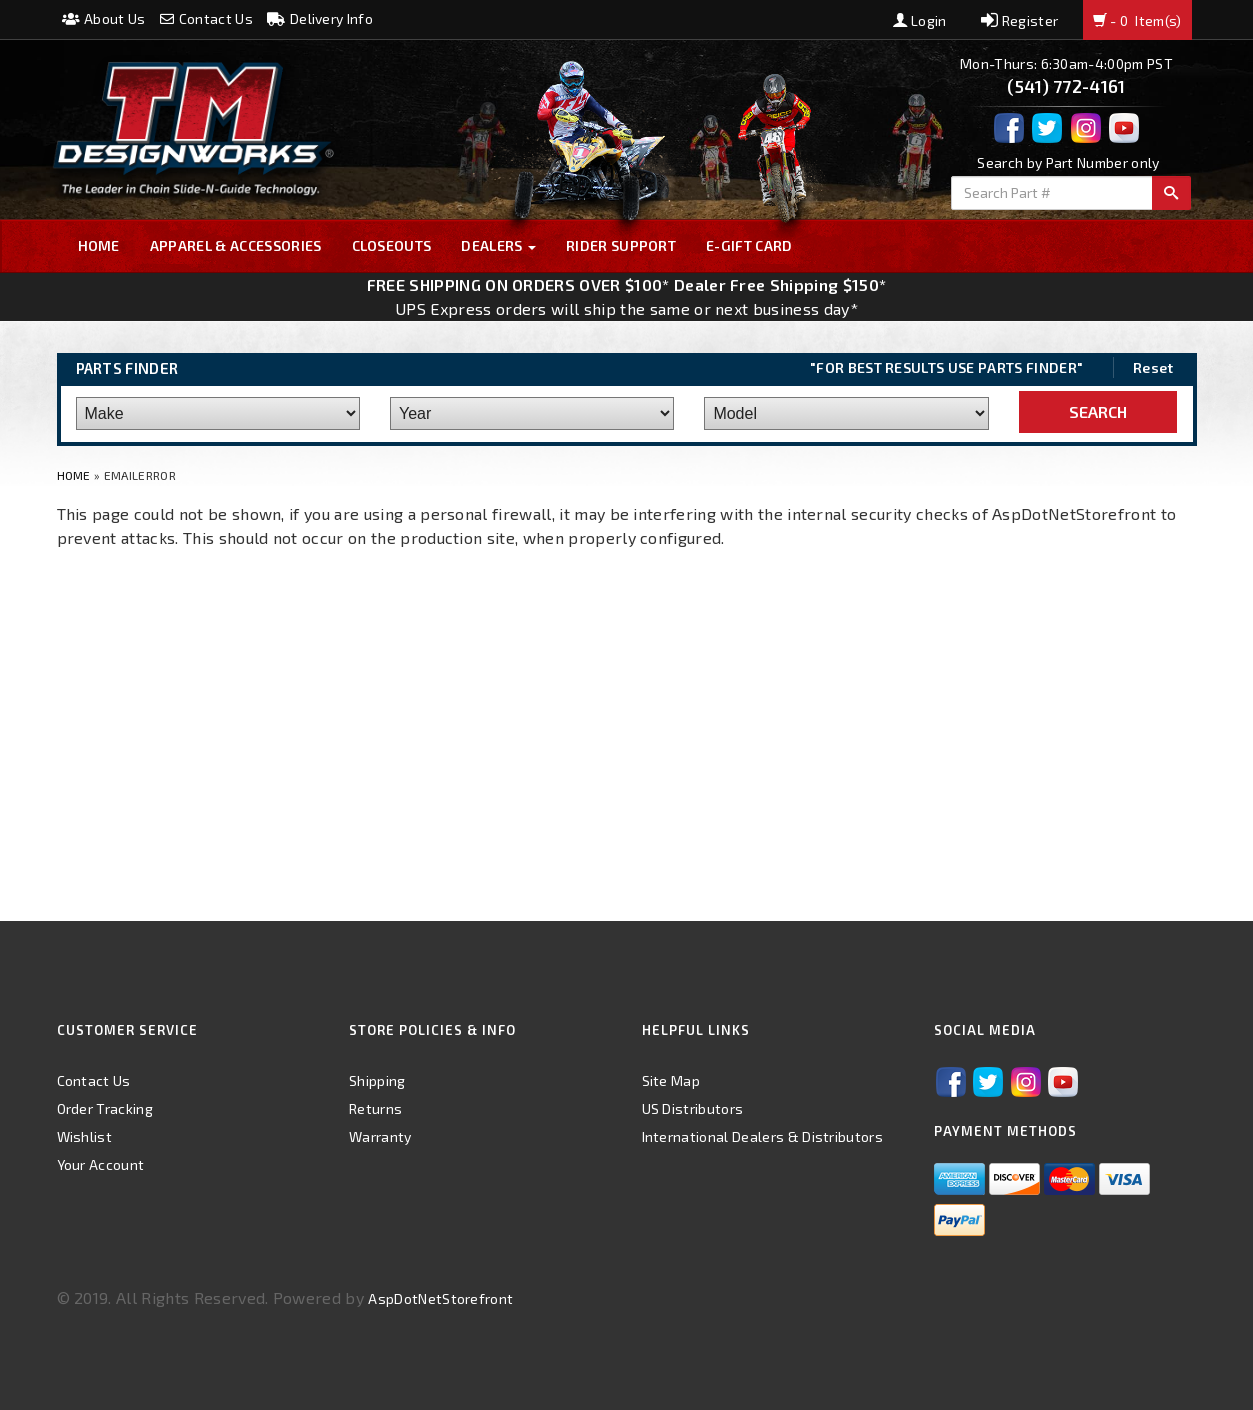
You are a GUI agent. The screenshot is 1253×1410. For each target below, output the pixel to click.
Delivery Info (320, 18)
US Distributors (693, 1108)
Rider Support (621, 245)
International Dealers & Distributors (763, 1136)
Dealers (498, 245)
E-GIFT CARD (749, 245)
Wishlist (85, 1136)
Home (99, 245)
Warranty (380, 1136)
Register (1019, 20)
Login (920, 20)
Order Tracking (105, 1108)
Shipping (377, 1080)
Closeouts (392, 245)
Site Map (671, 1080)
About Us (104, 18)
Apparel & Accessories (236, 245)
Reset (1153, 367)
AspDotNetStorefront (440, 1298)
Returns (375, 1108)
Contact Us (206, 18)
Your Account (101, 1164)
